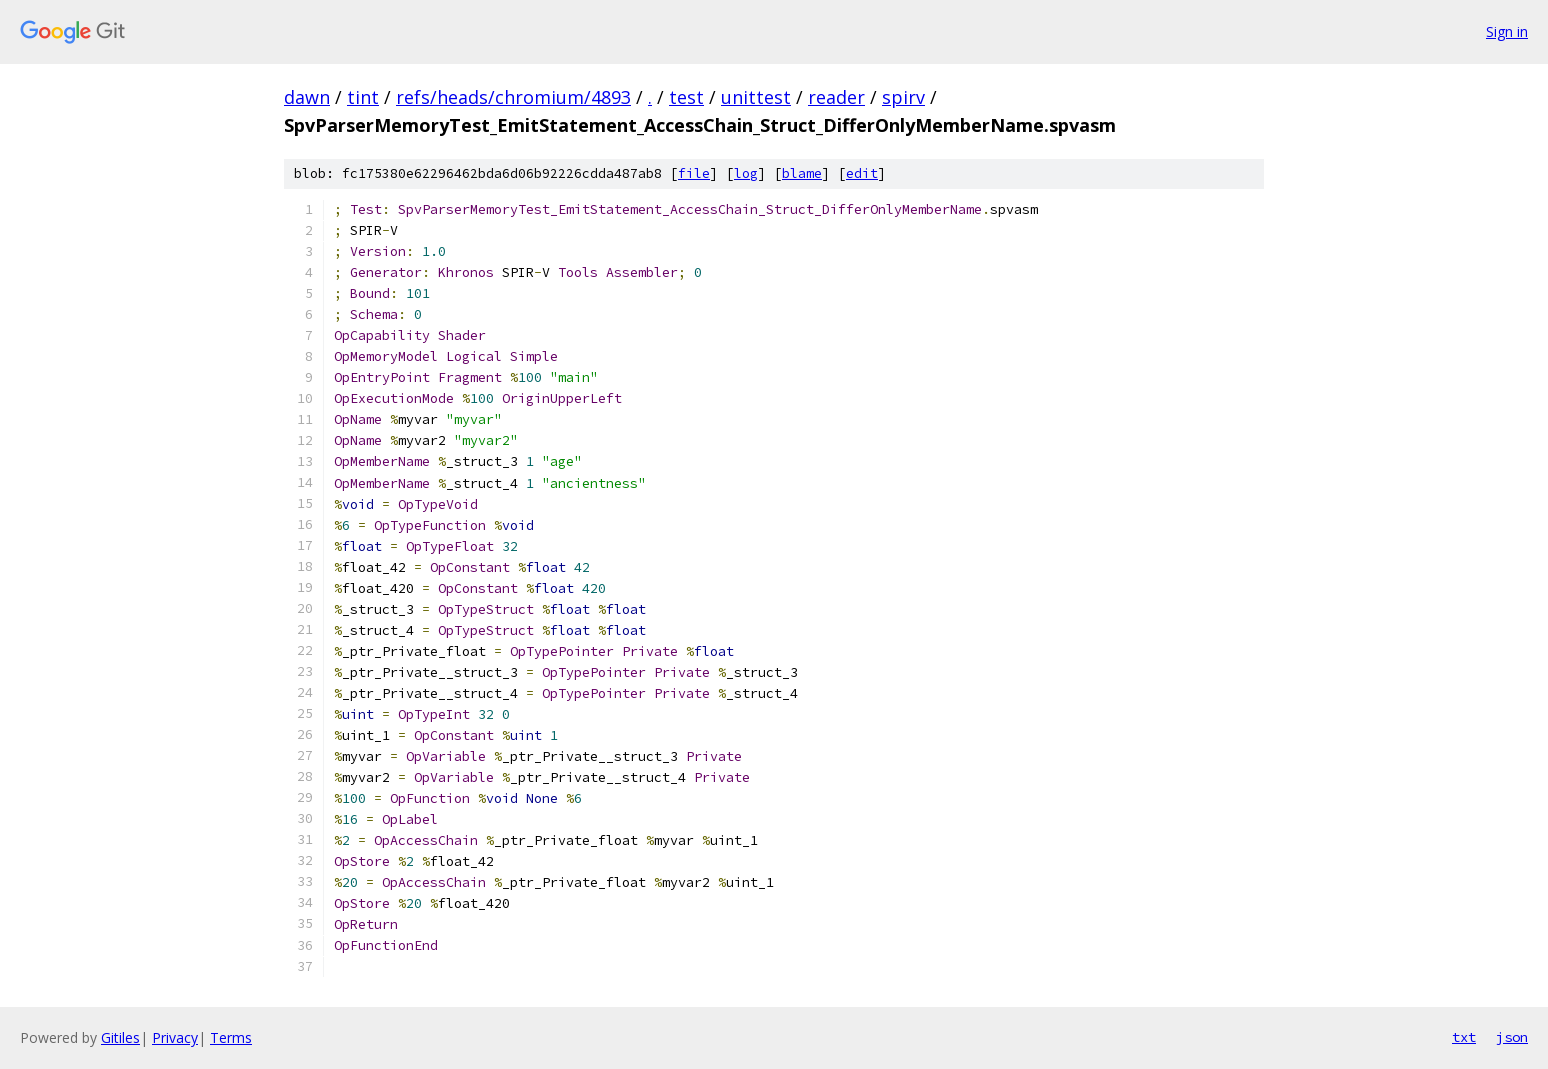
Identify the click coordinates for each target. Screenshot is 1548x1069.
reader (836, 97)
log (746, 173)
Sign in (1507, 31)
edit (862, 173)
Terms (231, 1037)
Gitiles (120, 1037)
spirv (903, 97)
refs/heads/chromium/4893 (513, 97)
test (686, 97)
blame (802, 173)
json (1512, 1037)
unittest (756, 97)
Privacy (175, 1037)
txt (1464, 1037)
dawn (307, 97)
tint (363, 97)
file (694, 173)
